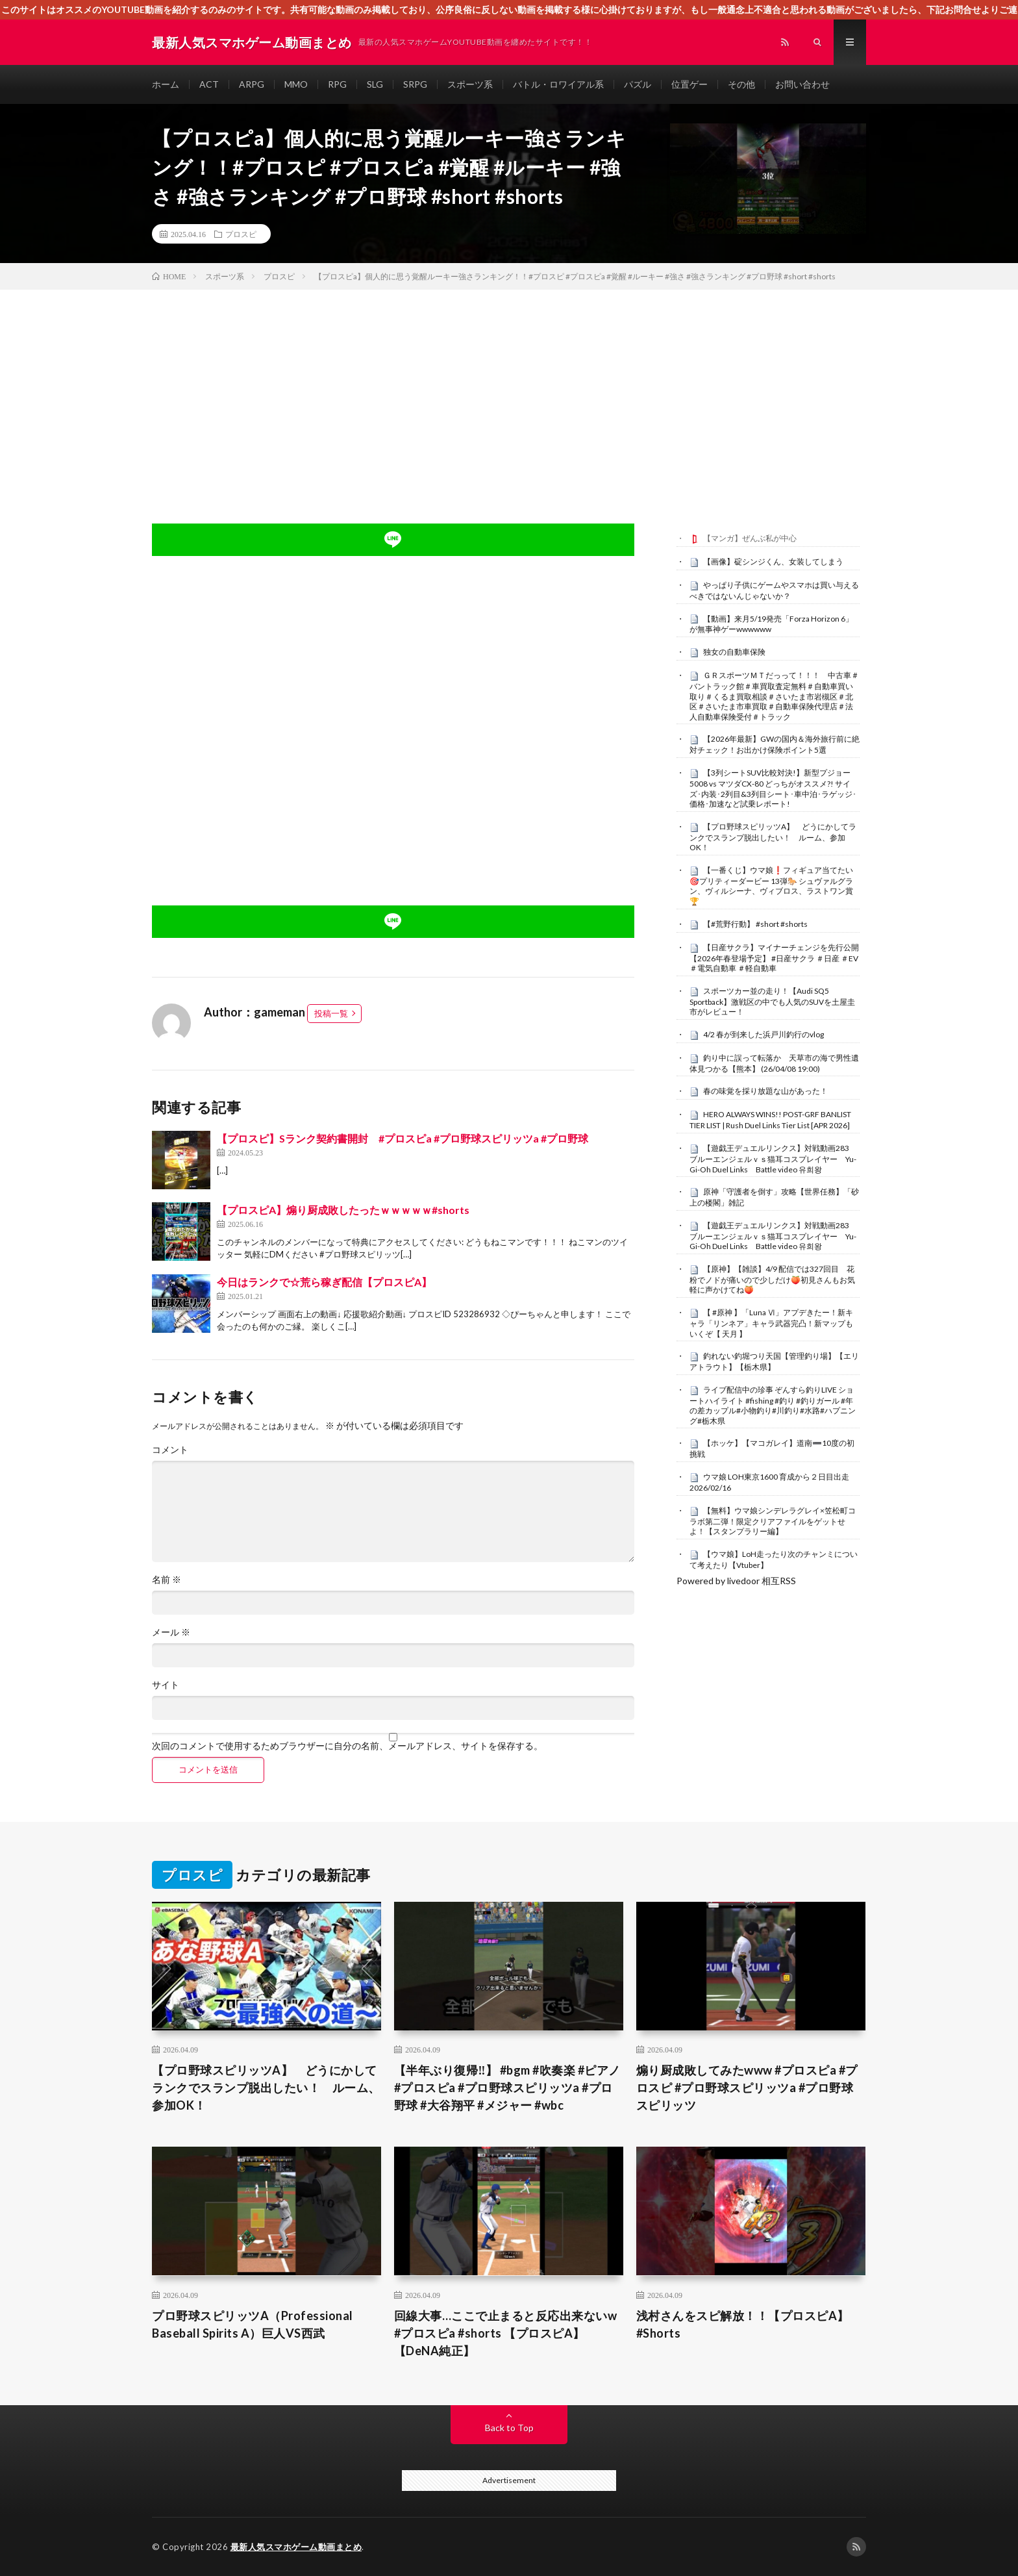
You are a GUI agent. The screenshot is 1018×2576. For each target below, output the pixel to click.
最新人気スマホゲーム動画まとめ (296, 2547)
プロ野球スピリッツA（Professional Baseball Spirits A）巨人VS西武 (252, 2324)
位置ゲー (689, 84)
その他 (741, 84)
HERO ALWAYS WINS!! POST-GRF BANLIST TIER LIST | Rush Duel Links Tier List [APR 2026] (770, 1119)
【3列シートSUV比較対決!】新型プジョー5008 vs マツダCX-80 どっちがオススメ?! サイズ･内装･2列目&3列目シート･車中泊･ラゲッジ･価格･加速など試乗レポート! (772, 788)
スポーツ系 (470, 84)
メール (171, 1632)
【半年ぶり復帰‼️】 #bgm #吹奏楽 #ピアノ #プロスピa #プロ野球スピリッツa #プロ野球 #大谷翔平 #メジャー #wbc (507, 2087)
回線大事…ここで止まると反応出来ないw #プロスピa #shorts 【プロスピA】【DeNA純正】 (505, 2333)
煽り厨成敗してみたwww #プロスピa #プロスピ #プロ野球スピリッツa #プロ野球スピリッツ (747, 2087)
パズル (637, 84)
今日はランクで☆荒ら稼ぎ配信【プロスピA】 (324, 1282)
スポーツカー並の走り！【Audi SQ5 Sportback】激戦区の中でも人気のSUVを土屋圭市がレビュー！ (772, 1001)
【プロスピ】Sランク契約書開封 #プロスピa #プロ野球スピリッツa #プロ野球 (402, 1138)
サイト (165, 1684)
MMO (296, 84)
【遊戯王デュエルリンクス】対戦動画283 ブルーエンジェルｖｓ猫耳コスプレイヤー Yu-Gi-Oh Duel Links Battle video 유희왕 (773, 1158)
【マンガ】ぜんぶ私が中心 (750, 538)
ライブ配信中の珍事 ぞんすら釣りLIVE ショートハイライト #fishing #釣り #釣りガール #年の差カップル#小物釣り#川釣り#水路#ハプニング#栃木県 (772, 1405)
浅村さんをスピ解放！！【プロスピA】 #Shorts (749, 2324)
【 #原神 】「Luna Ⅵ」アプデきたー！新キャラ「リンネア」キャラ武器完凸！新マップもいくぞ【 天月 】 (771, 1323)
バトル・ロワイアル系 (558, 84)
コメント (170, 1449)
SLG (375, 84)
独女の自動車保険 (734, 652)
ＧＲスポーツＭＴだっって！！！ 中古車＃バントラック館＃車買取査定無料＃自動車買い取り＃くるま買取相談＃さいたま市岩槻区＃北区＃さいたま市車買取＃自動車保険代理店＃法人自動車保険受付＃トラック (774, 696)
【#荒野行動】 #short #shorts (755, 924)
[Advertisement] (509, 387)
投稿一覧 (331, 1013)
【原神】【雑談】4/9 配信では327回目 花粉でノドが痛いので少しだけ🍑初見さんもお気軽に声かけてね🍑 (772, 1279)
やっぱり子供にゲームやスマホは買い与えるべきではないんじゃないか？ (774, 590)
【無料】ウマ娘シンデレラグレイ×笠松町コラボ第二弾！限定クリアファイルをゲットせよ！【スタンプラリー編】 (772, 1521)
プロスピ (240, 234)
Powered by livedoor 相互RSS (736, 1580)
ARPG (251, 84)
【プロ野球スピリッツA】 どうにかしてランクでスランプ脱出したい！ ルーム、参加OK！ (772, 837)
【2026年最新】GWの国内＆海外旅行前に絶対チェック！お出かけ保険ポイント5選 (774, 744)
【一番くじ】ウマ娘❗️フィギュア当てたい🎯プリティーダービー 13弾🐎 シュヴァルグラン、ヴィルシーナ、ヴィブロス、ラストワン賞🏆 (771, 885)
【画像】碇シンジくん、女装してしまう (773, 561)
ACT (209, 84)
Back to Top (509, 2427)
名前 (166, 1579)
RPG (337, 84)
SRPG (415, 84)
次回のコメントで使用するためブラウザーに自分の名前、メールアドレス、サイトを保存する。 (347, 1745)
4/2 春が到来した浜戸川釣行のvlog (763, 1034)
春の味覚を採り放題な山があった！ (765, 1091)
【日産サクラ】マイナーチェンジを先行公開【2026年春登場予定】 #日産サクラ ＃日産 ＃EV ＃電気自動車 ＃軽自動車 (774, 958)
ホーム (165, 84)
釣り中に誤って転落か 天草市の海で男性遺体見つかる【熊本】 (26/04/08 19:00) (774, 1063)
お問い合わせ (802, 84)
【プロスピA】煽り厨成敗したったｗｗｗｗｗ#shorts (343, 1210)
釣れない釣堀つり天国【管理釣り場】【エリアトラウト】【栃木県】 (774, 1361)
